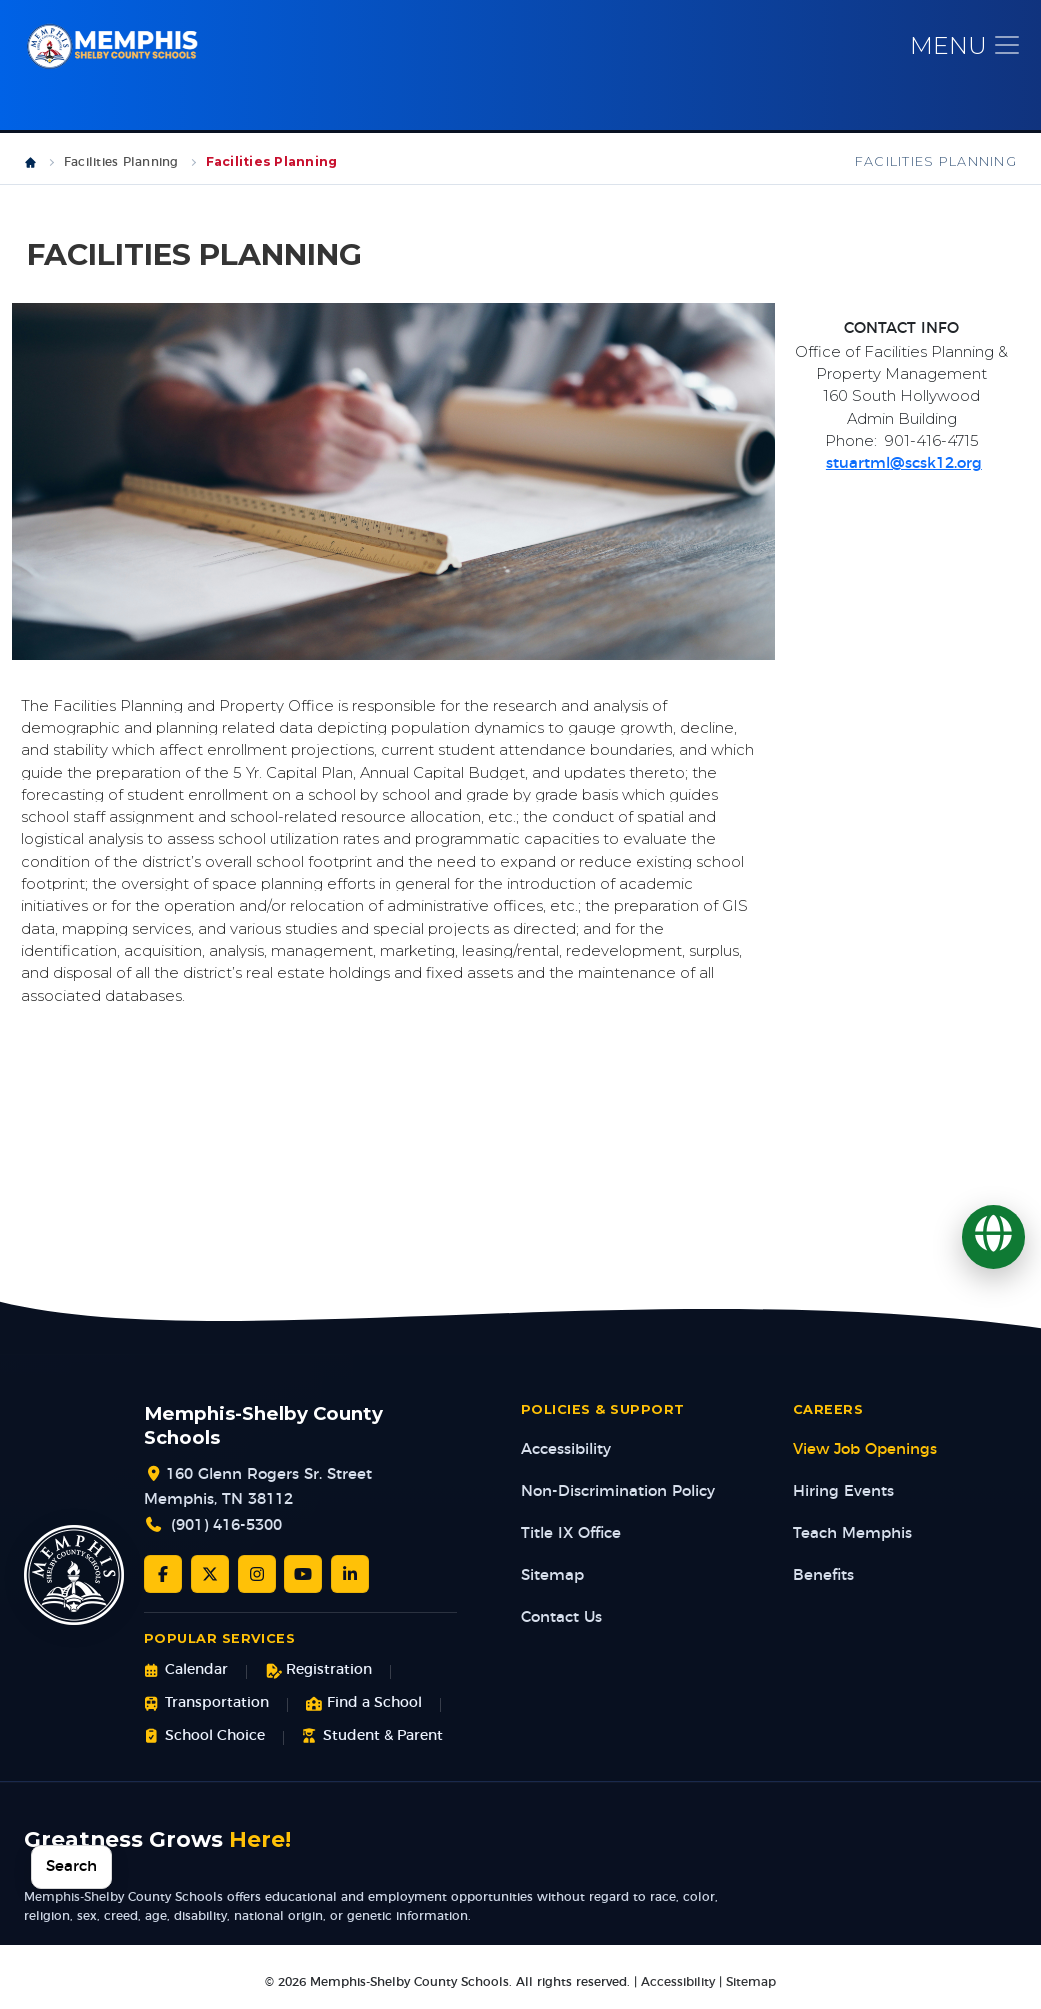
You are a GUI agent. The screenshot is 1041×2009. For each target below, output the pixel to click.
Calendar (186, 1674)
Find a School (364, 1707)
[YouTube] (303, 1578)
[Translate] (993, 1236)
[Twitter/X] (210, 1578)
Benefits (823, 1579)
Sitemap (552, 1579)
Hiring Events (843, 1495)
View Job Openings (865, 1453)
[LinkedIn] (350, 1578)
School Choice (204, 1739)
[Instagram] (257, 1578)
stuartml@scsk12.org (904, 467)
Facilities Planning (121, 166)
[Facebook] (163, 1578)
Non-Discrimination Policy (618, 1495)
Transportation (206, 1707)
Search (71, 1866)
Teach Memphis (852, 1537)
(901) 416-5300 (226, 1529)
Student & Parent (372, 1739)
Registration (318, 1674)
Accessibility (566, 1453)
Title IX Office (571, 1537)
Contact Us (561, 1621)
